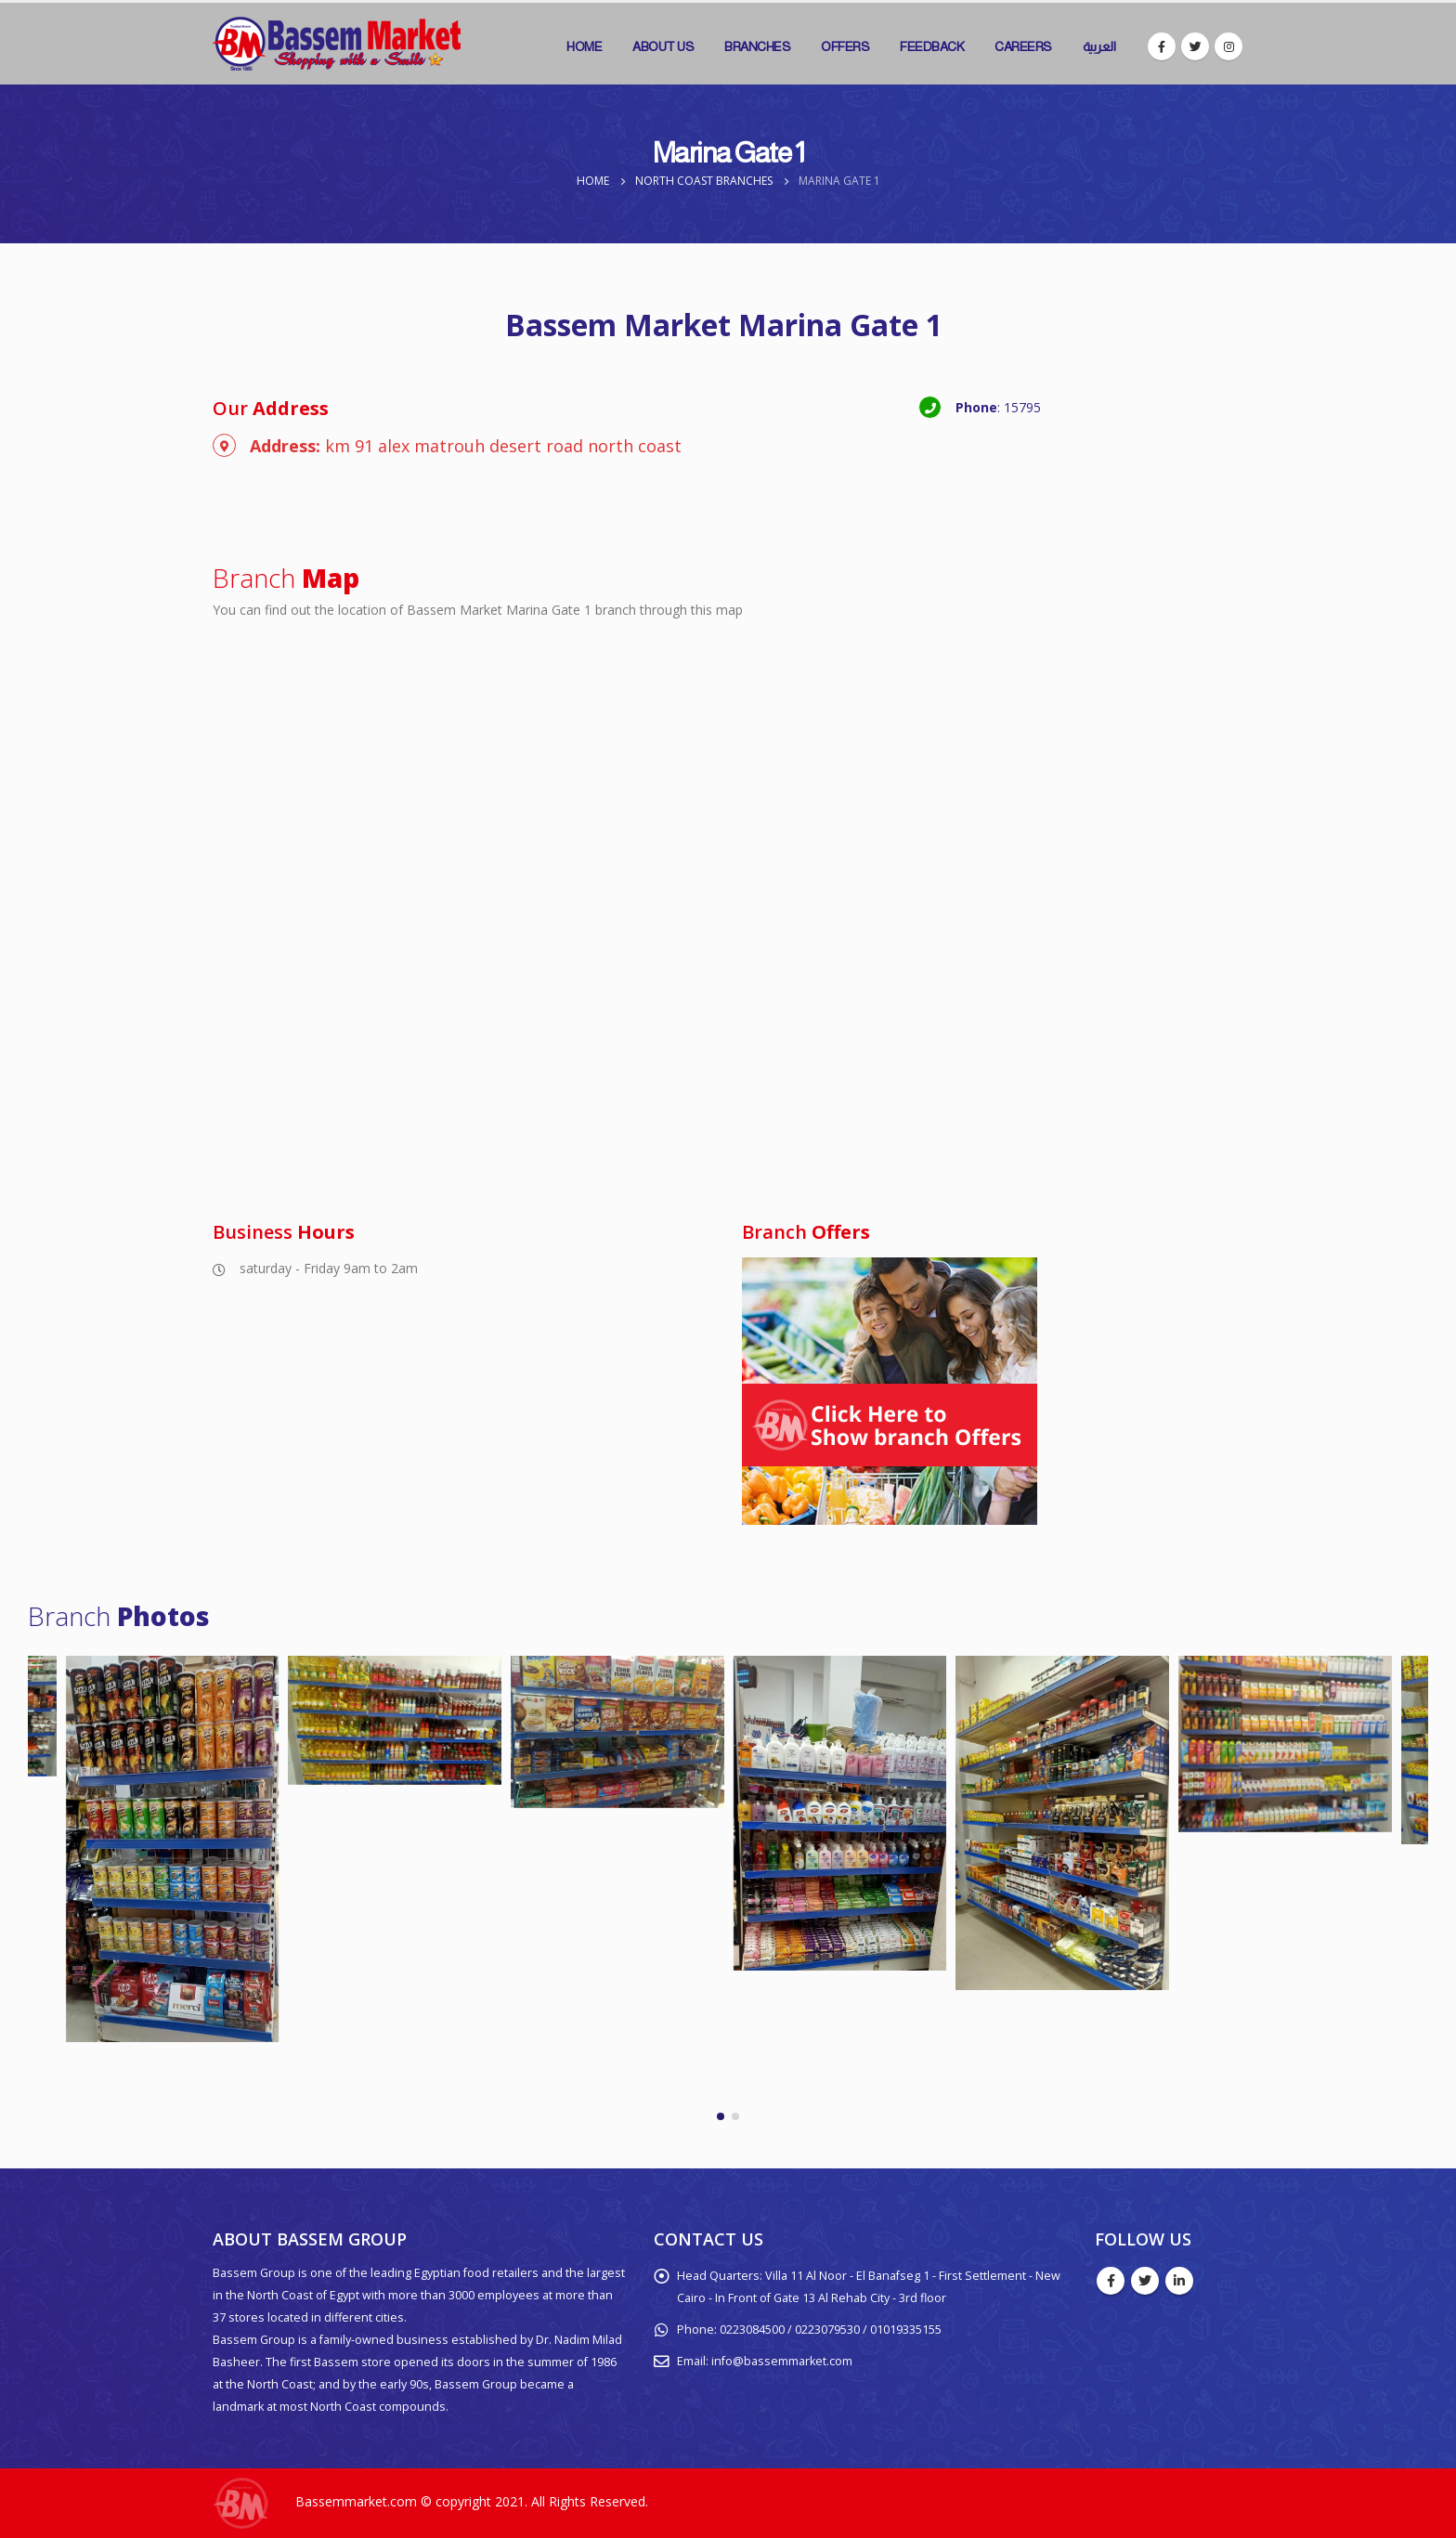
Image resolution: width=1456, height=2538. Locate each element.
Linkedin (1179, 2281)
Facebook (1110, 2281)
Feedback (932, 46)
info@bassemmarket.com (781, 2361)
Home (584, 46)
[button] (720, 2116)
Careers (1023, 46)
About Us (663, 46)
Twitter (1145, 2281)
